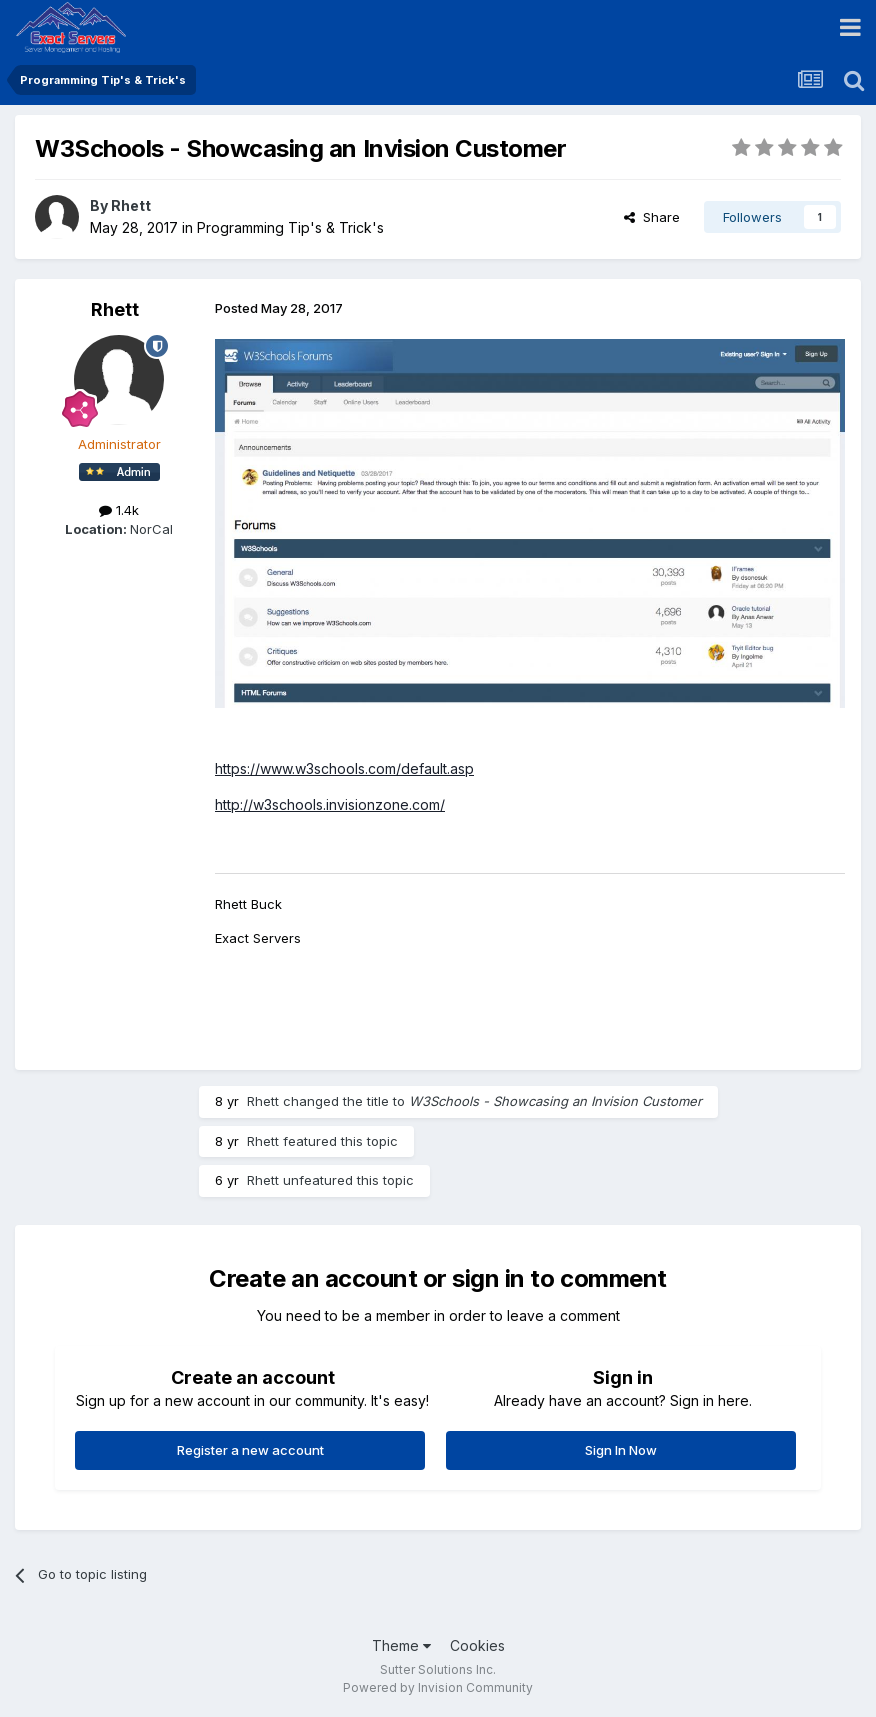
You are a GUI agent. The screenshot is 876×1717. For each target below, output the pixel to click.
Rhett (131, 205)
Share (652, 217)
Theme (401, 1645)
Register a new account (250, 1450)
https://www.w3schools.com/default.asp (344, 768)
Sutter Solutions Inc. (438, 1669)
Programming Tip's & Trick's (290, 227)
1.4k (119, 510)
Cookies (477, 1645)
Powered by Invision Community (438, 1687)
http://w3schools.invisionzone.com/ (330, 804)
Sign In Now (621, 1450)
